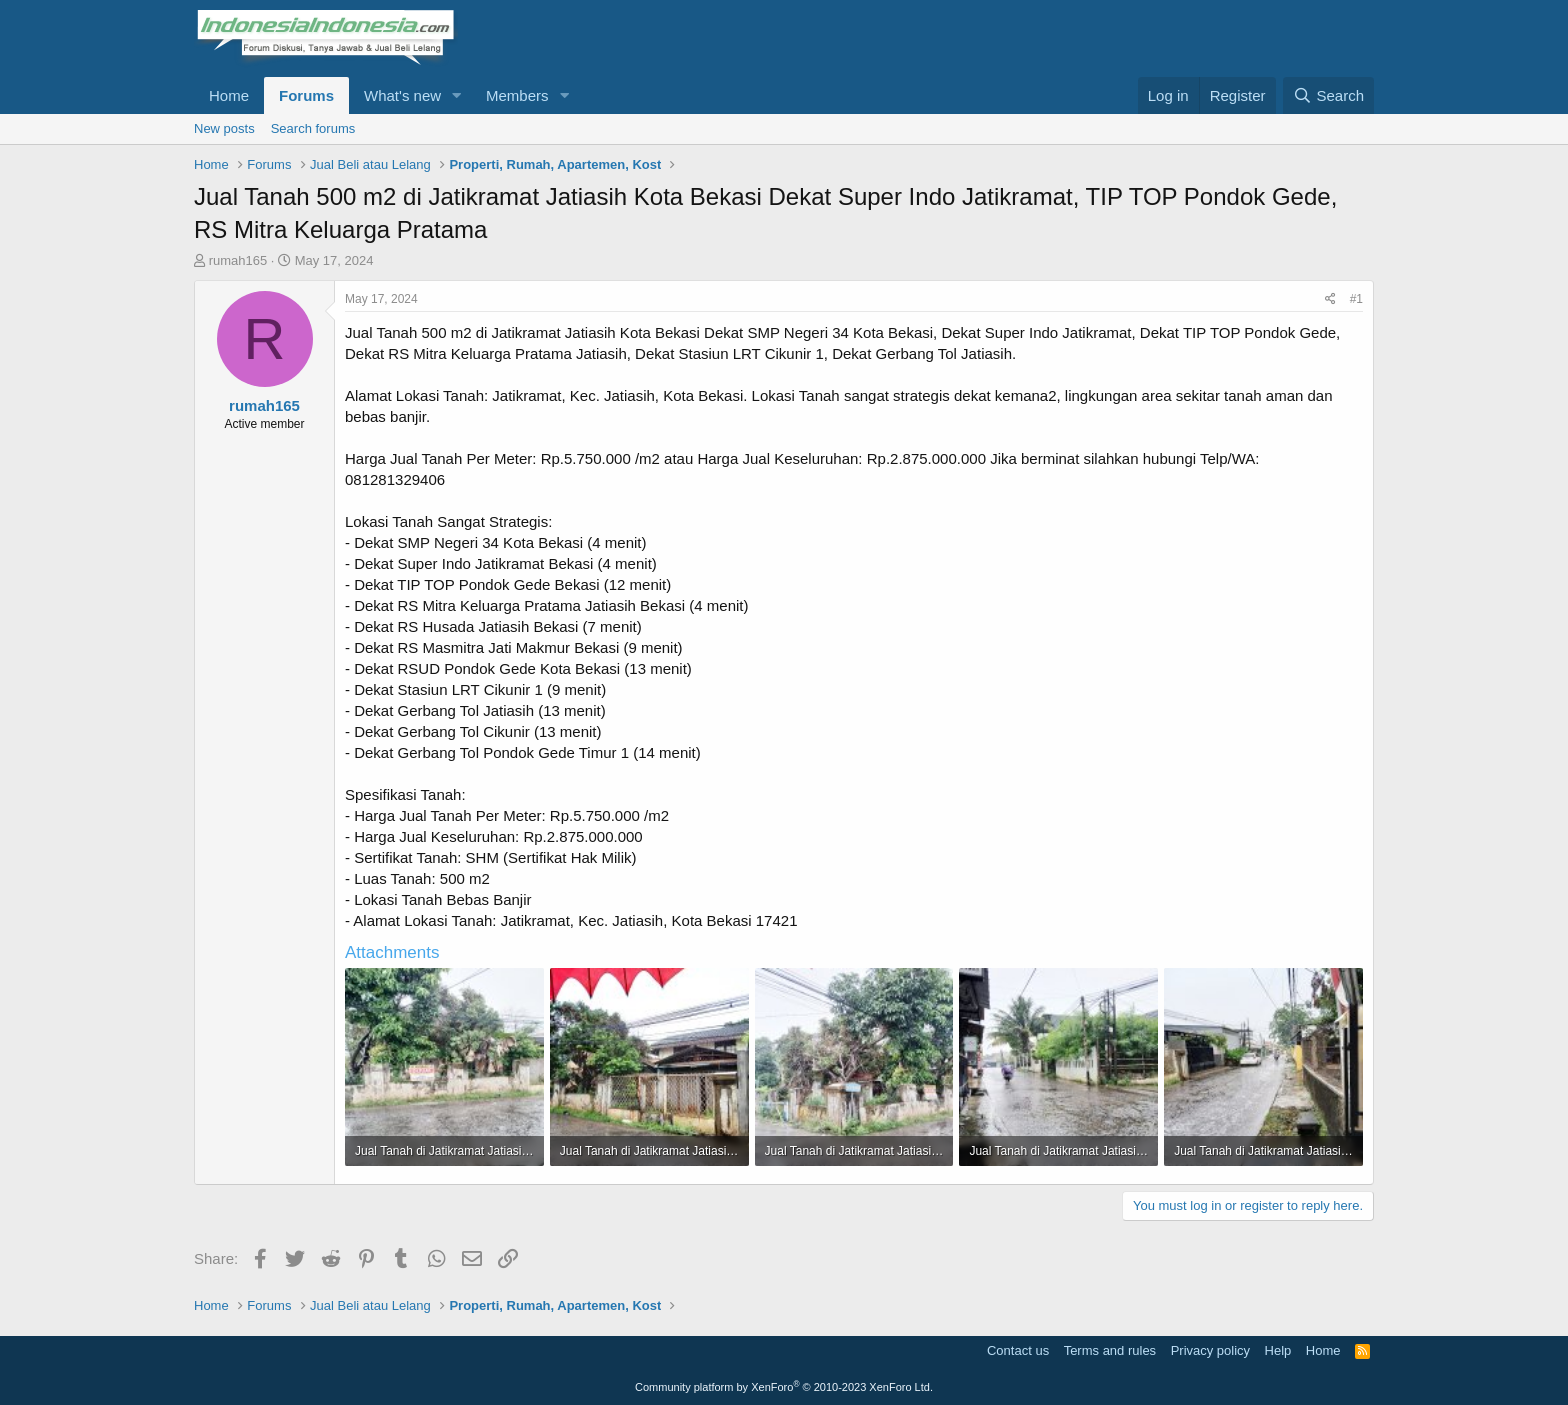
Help (1278, 1350)
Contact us (1018, 1350)
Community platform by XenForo (784, 1387)
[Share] (1330, 299)
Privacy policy (1210, 1350)
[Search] (1328, 95)
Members (517, 95)
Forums (306, 95)
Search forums (313, 128)
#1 (1356, 299)
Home (229, 95)
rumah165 (238, 260)
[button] (457, 95)
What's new (402, 95)
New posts (224, 128)
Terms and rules (1110, 1350)
